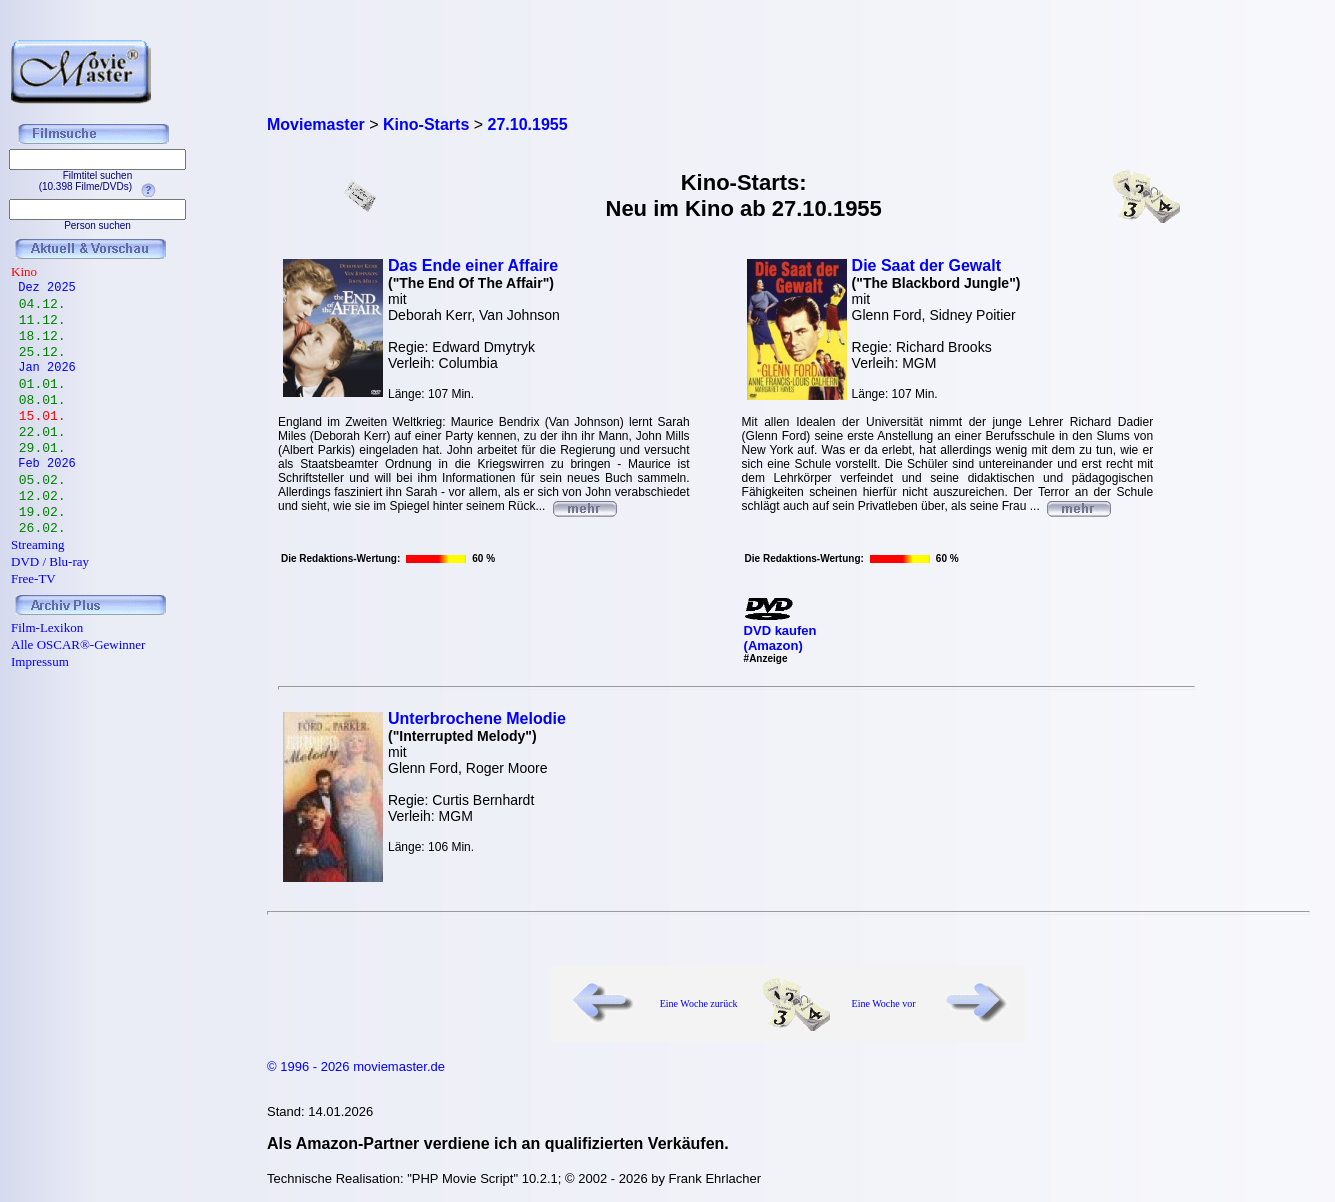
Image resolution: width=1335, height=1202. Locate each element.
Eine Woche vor (884, 1003)
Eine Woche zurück (699, 1003)
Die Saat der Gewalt (926, 265)
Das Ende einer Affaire (473, 265)
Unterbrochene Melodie (477, 718)
